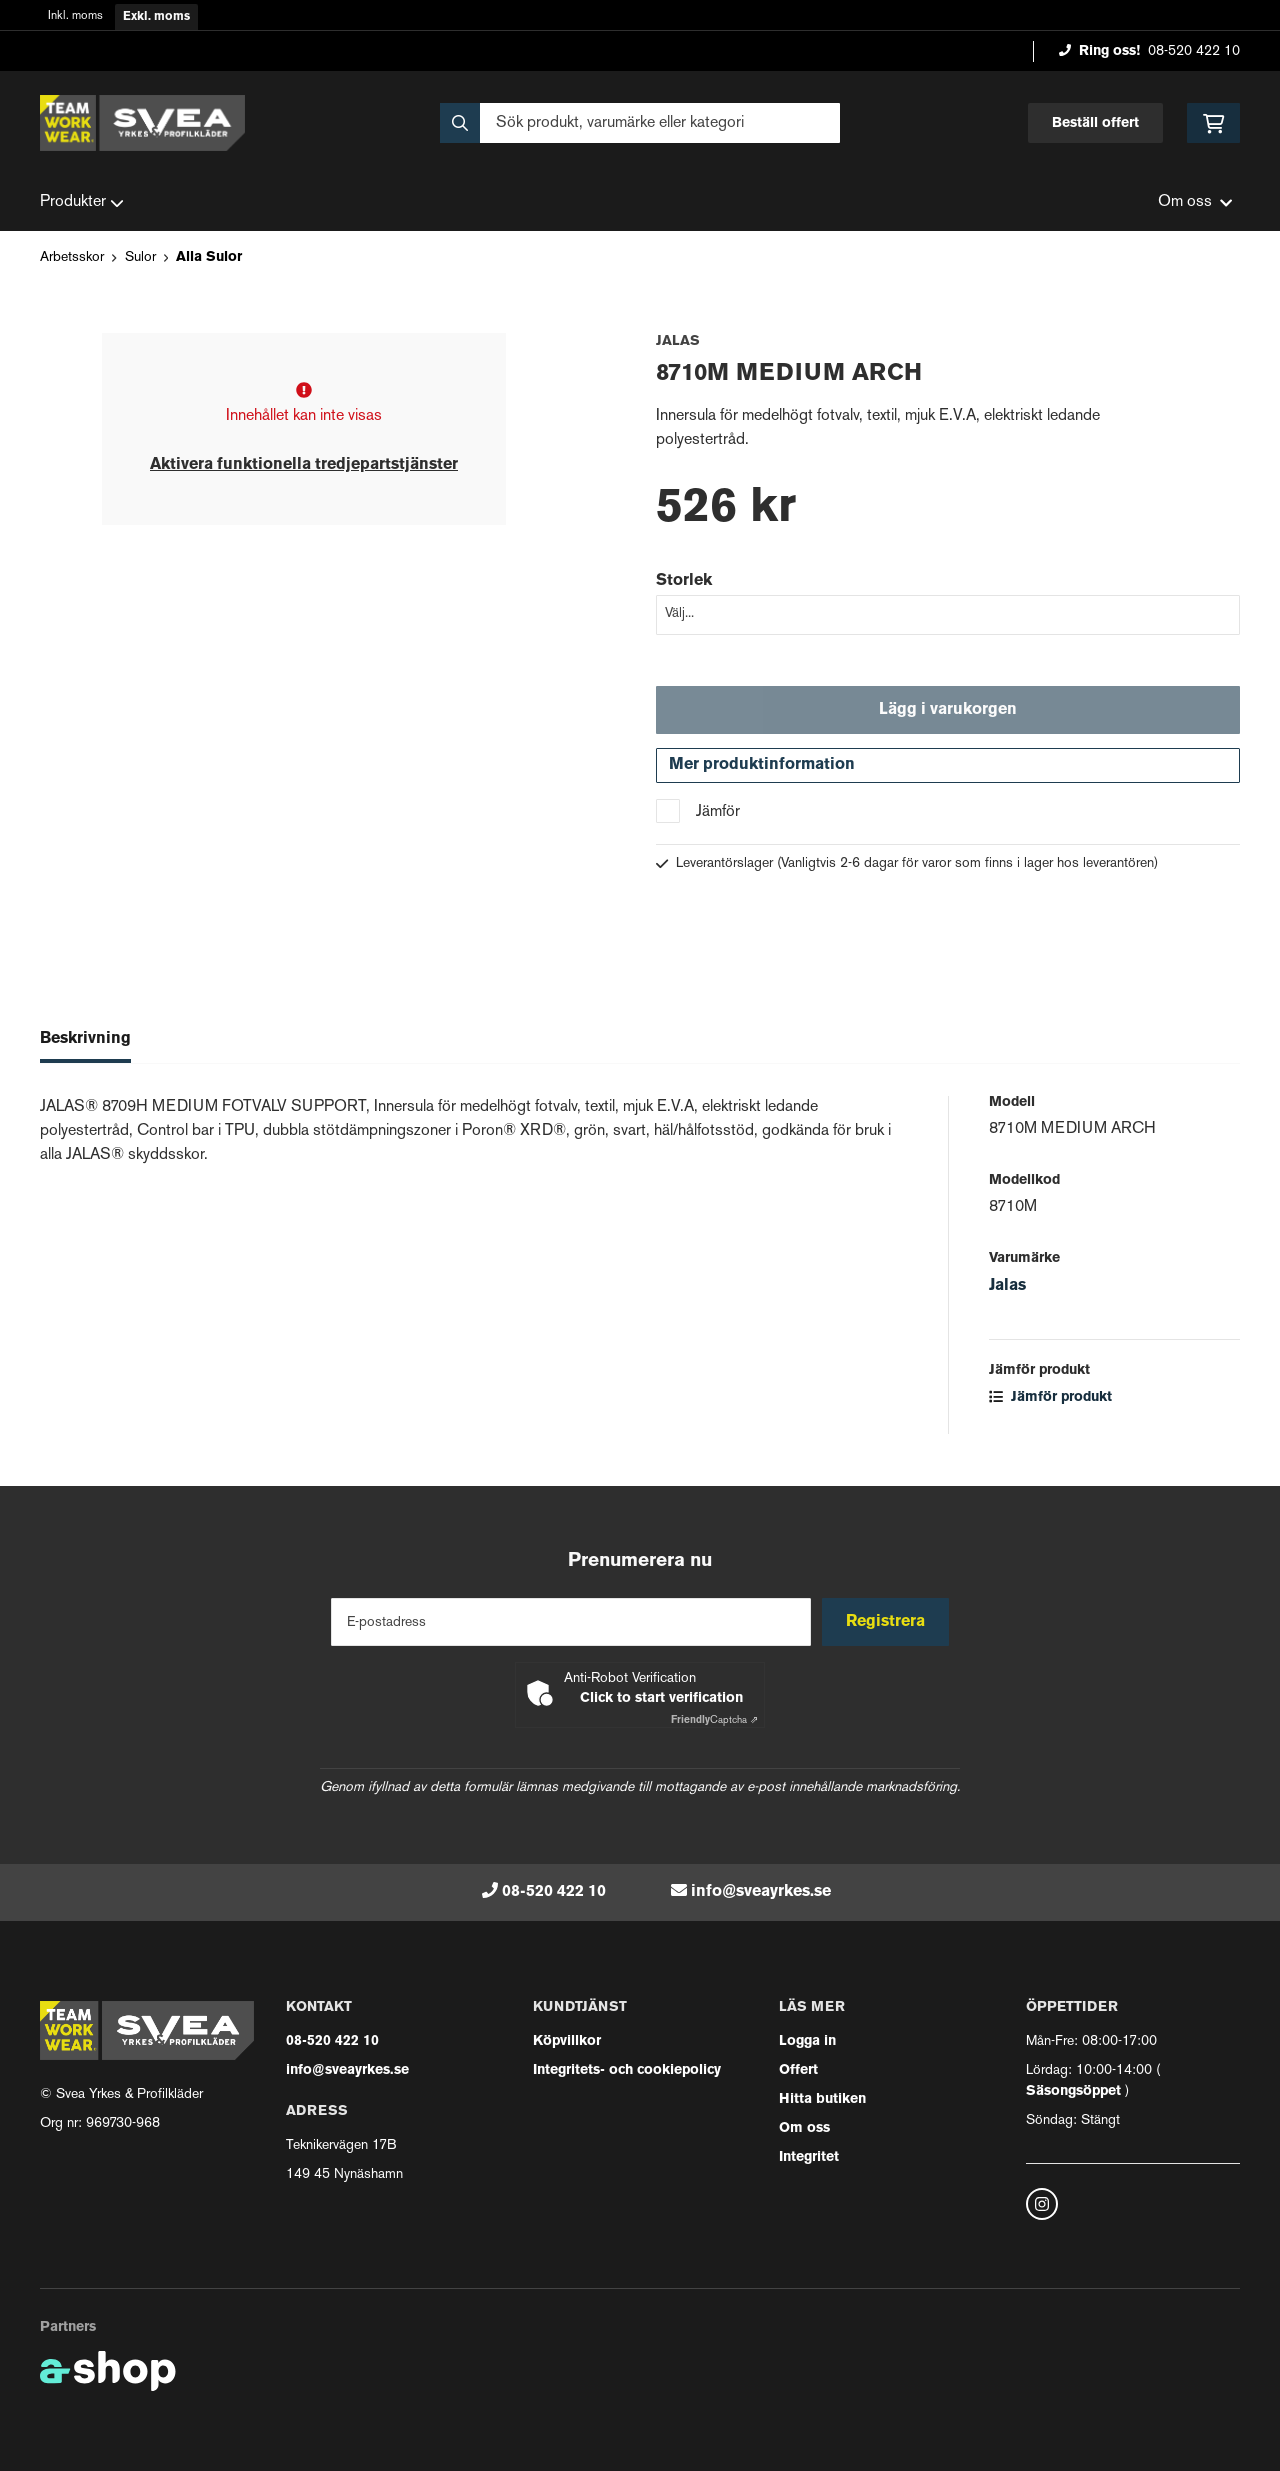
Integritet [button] (809, 2157)
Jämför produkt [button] (1050, 1402)
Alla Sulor (209, 257)
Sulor (140, 257)
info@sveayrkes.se (761, 1892)
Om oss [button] (1195, 202)
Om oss (804, 2128)
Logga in (807, 2041)
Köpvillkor (567, 2041)
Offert (798, 2070)
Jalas (1007, 1291)
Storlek (684, 581)
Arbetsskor (72, 257)
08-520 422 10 (1194, 51)
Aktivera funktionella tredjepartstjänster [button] (304, 465)
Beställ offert (1095, 123)
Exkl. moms (156, 17)
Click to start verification (661, 1698)
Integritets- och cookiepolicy (627, 2070)
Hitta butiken (822, 2099)
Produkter (82, 203)
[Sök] (640, 123)
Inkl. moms (75, 16)
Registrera (888, 1622)
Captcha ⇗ (714, 1720)
